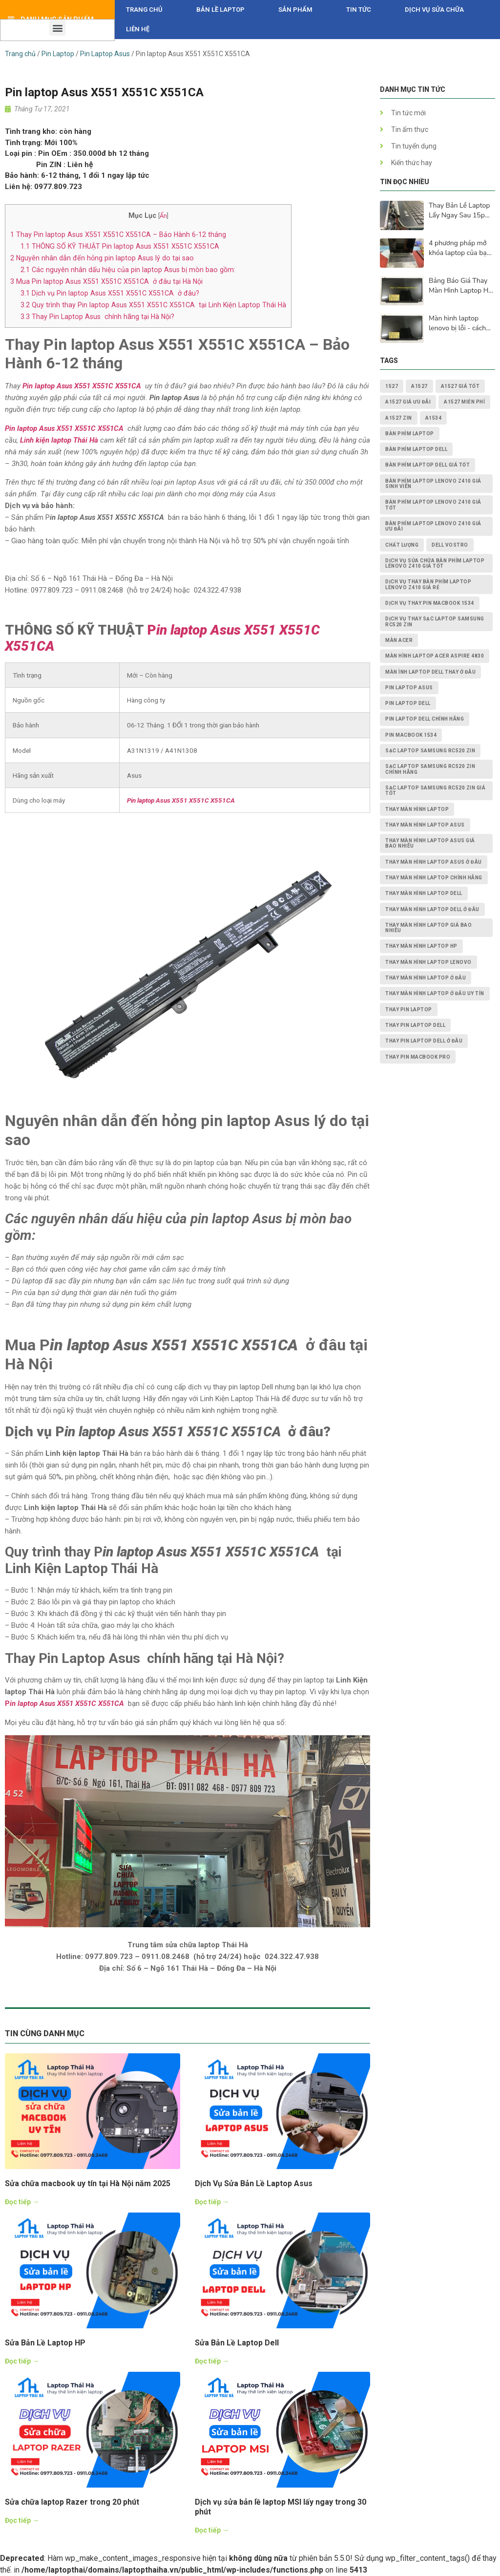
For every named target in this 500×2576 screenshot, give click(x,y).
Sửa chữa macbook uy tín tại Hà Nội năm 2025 (87, 2183)
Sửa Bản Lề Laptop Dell (237, 2342)
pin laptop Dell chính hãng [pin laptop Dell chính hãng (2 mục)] (424, 719)
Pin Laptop (58, 54)
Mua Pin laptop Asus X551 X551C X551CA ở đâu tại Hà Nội (106, 281)
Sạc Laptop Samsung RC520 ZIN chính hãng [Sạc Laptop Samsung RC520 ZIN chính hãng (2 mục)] (430, 769)
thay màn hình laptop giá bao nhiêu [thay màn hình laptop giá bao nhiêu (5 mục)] (428, 927)
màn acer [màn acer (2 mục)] (399, 640)
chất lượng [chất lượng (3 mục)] (401, 545)
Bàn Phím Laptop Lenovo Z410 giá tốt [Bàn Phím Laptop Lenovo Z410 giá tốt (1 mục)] (433, 504)
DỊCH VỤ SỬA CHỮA (434, 9)
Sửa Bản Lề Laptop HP (45, 2342)
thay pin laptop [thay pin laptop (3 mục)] (408, 1009)
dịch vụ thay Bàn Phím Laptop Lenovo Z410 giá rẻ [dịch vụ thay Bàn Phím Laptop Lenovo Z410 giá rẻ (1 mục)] (428, 584)
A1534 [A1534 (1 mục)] (433, 418)
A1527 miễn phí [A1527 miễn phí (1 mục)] (464, 401)
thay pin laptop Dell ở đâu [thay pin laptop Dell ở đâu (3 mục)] (423, 1040)
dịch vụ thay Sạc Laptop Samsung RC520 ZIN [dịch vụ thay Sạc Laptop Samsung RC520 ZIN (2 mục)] (434, 621)
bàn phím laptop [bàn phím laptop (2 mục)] (409, 433)
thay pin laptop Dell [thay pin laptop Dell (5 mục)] (415, 1025)
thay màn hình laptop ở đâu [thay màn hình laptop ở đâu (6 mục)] (425, 977)
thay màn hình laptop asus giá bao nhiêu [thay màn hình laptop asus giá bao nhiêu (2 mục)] (430, 843)
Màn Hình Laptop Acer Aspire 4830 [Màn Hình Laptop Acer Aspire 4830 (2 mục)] (434, 656)
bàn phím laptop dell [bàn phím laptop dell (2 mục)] (416, 449)
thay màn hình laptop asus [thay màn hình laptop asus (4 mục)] (425, 825)
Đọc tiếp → (22, 2202)
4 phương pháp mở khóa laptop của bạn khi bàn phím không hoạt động (460, 248)
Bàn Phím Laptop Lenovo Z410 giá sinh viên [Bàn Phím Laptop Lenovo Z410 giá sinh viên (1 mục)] (433, 483)
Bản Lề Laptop (220, 9)
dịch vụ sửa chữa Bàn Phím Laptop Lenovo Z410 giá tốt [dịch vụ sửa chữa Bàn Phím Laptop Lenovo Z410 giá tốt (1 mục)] (434, 563)
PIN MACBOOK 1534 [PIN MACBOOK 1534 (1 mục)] (411, 735)
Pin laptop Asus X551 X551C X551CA (81, 386)
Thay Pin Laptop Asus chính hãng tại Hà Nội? (97, 316)
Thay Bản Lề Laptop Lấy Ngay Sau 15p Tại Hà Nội (459, 210)
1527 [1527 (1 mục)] (391, 386)
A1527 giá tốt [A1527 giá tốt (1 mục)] (460, 386)
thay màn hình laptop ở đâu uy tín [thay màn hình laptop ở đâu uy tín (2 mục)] (434, 993)
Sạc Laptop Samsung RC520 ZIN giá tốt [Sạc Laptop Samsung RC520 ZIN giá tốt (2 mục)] (435, 790)
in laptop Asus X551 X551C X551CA (67, 1703)
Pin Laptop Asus (105, 54)
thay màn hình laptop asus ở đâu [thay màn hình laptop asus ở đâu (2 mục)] (433, 862)
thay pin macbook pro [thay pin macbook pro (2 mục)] (417, 1057)
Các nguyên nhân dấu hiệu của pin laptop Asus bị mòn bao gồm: (128, 270)
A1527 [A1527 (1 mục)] (419, 386)
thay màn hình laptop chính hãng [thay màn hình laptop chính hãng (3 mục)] (433, 877)
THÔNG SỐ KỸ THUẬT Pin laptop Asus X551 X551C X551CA (121, 246)
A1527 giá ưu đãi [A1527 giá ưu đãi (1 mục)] (408, 401)
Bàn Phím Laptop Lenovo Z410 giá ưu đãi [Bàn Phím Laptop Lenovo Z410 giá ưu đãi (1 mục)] (433, 526)
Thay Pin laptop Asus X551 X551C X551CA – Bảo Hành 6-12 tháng (118, 234)
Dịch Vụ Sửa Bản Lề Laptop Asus (253, 2183)
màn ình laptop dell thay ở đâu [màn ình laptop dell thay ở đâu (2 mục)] (430, 672)
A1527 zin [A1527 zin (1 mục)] (398, 418)
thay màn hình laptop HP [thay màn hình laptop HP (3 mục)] (421, 946)
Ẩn (163, 215)
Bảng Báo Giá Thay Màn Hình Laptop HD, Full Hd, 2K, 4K (462, 286)
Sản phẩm (295, 9)
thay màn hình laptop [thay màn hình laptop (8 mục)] (417, 809)
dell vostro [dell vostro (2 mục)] (450, 545)
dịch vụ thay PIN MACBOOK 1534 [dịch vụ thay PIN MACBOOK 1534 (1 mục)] (429, 603)
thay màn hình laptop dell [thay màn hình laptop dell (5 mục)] (423, 893)
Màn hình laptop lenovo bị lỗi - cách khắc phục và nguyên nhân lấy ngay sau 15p (461, 323)
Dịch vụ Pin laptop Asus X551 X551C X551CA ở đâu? (110, 293)
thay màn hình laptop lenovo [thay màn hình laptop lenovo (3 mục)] (428, 962)
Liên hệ (137, 29)
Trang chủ (144, 9)
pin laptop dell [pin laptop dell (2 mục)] (408, 703)
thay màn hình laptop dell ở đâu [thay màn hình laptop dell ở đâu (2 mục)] (432, 909)
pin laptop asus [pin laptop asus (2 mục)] (409, 687)
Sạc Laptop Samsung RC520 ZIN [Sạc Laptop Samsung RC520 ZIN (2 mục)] (430, 750)
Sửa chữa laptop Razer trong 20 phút (72, 2502)
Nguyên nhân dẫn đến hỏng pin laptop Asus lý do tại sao (102, 258)
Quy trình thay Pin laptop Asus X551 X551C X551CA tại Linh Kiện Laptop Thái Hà (153, 305)
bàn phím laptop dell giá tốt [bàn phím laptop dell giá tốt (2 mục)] (427, 465)
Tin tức (358, 9)
